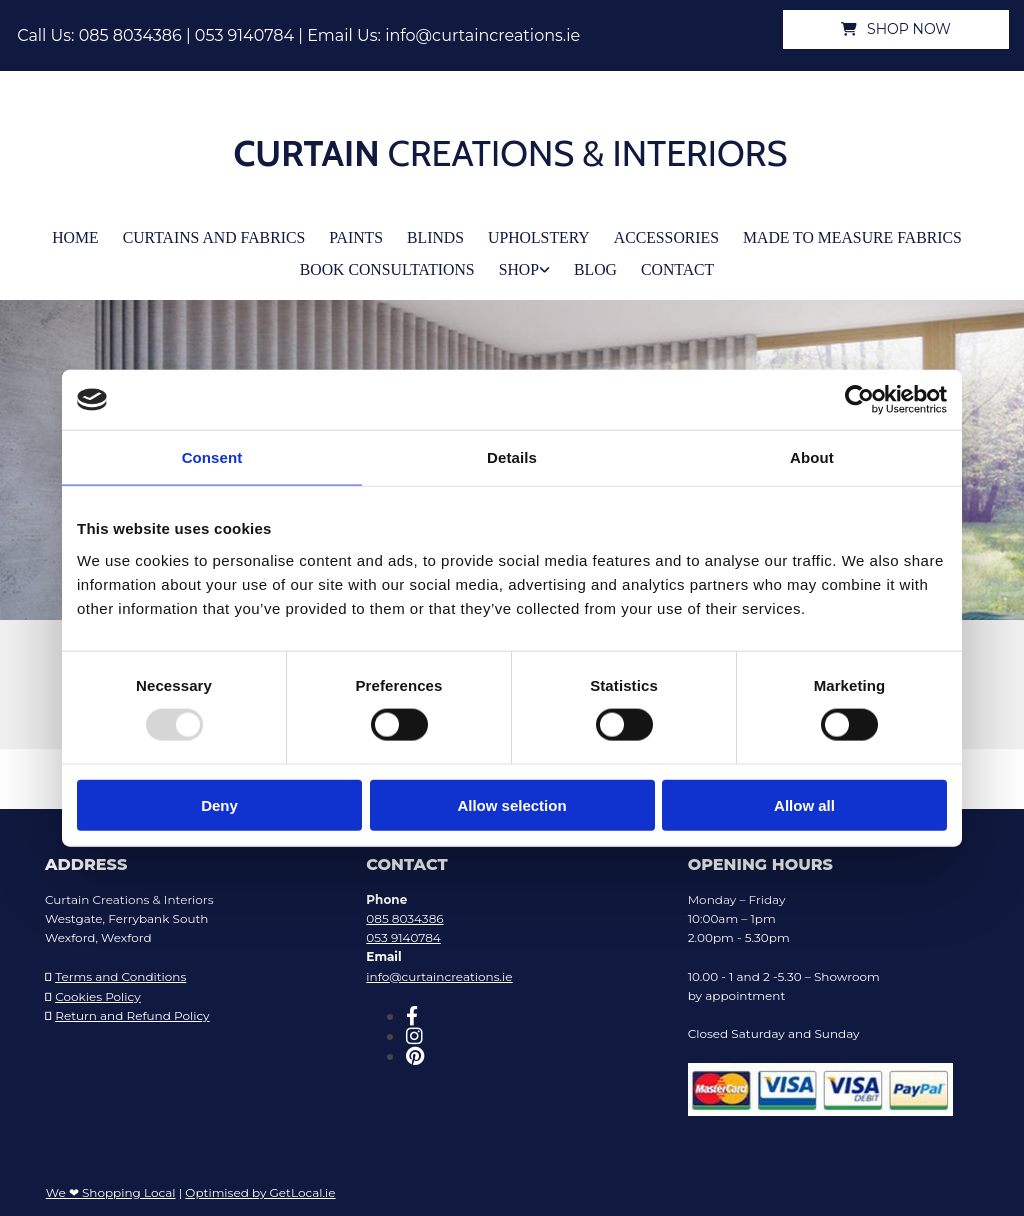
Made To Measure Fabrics (839, 235)
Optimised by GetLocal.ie (260, 1186)
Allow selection (511, 804)
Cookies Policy (98, 990)
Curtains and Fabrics (226, 235)
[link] (527, 265)
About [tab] (812, 457)
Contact (671, 265)
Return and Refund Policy (132, 1009)
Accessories (661, 235)
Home (93, 235)
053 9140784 (244, 35)
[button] (896, 29)
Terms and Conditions (120, 971)
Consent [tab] (212, 457)
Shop (517, 265)
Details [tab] (512, 457)
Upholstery (538, 235)
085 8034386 (130, 35)
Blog (592, 265)
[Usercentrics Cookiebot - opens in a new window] (859, 400)
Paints (362, 235)
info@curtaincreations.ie (482, 35)
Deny (219, 804)
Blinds (439, 235)
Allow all (804, 804)
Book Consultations (391, 265)
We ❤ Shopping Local (111, 1186)
